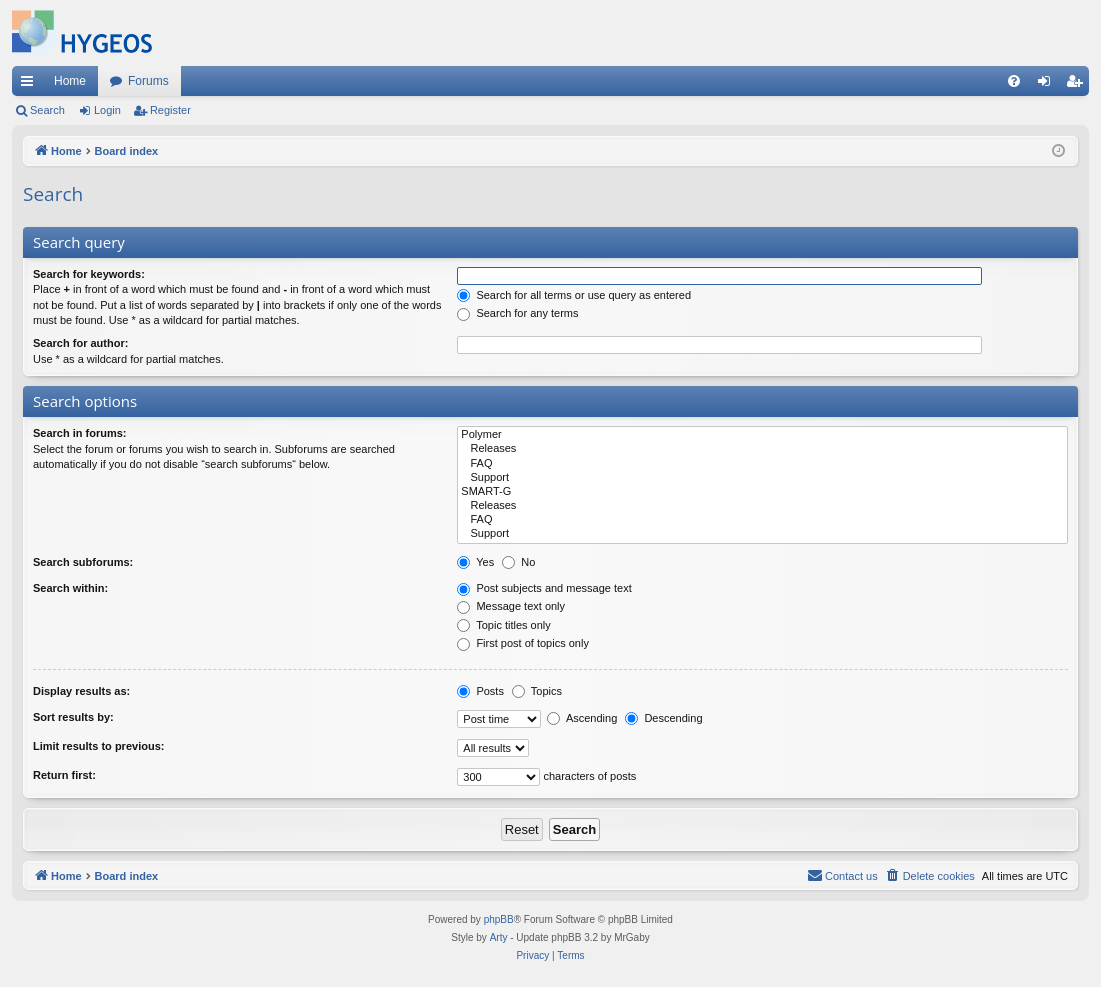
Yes (475, 562)
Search (47, 110)
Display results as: (81, 691)
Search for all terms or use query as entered (574, 295)
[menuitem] (1014, 81)
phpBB (499, 919)
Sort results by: (73, 717)
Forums (148, 81)
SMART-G (762, 492)
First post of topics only (523, 643)
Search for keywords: (89, 274)
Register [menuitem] (1078, 85)
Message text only (511, 606)
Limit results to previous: (98, 746)
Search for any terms (517, 313)
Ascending (582, 718)
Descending (663, 718)
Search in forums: (80, 433)
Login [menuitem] (1048, 85)
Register (170, 110)
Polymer (762, 435)
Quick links (31, 85)
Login (107, 110)
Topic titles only (503, 625)
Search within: (70, 588)
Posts (480, 691)
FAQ (762, 464)
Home (70, 81)
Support (762, 478)
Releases (762, 449)
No (518, 562)
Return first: (64, 775)
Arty (499, 937)
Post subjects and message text (544, 588)
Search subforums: (83, 562)
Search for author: (80, 343)
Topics (537, 691)
